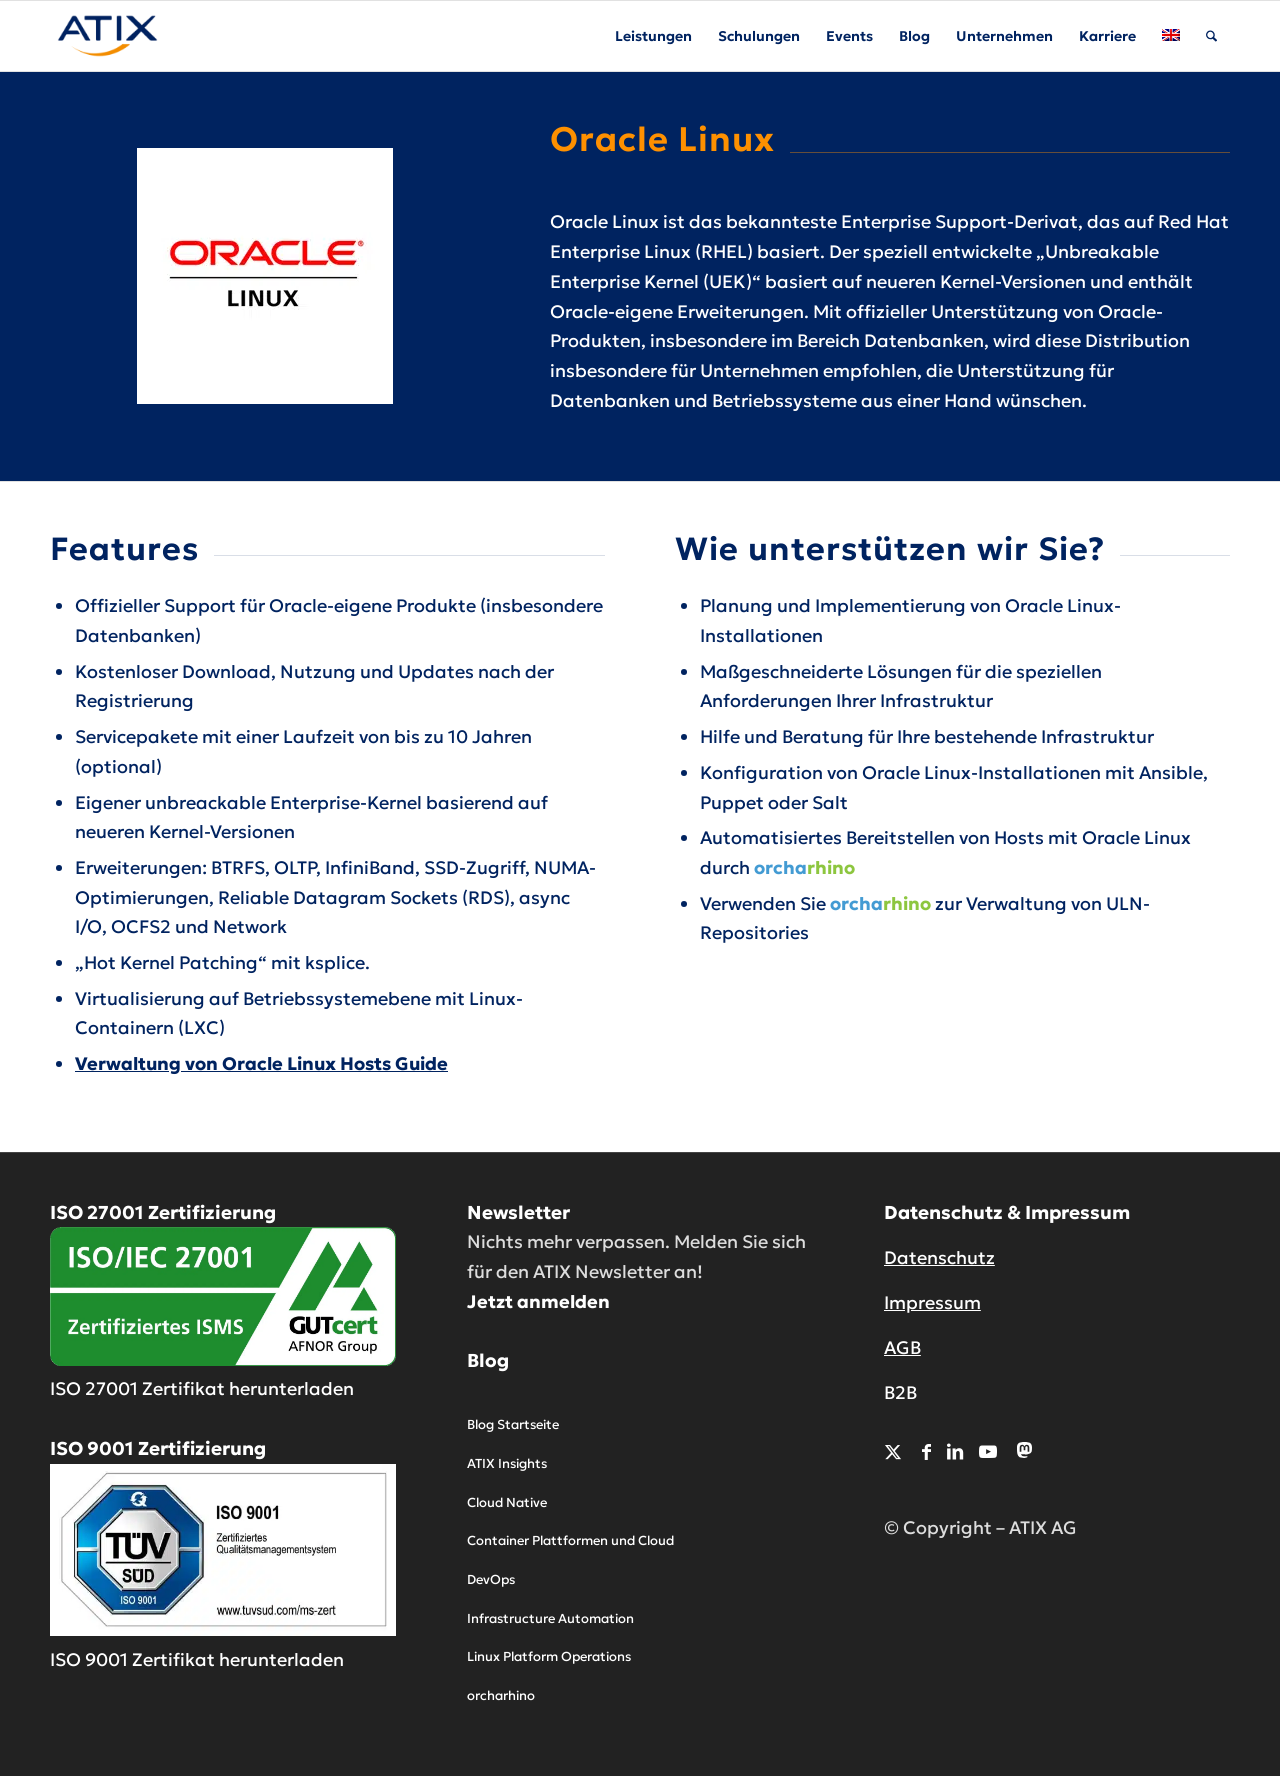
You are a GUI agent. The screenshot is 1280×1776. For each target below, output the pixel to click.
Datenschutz (939, 1257)
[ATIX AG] (107, 36)
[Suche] (1211, 36)
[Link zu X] (893, 1451)
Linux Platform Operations (549, 1656)
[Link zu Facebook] (926, 1451)
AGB (902, 1347)
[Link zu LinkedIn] (955, 1451)
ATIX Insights (507, 1463)
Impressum (932, 1302)
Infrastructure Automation (550, 1618)
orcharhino (501, 1695)
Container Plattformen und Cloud (570, 1540)
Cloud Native (507, 1502)
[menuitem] (653, 36)
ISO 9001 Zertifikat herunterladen (197, 1659)
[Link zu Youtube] (988, 1451)
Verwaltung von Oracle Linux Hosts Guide (261, 1063)
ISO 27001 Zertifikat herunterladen (202, 1388)
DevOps (491, 1579)
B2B (900, 1392)
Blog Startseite (513, 1424)
